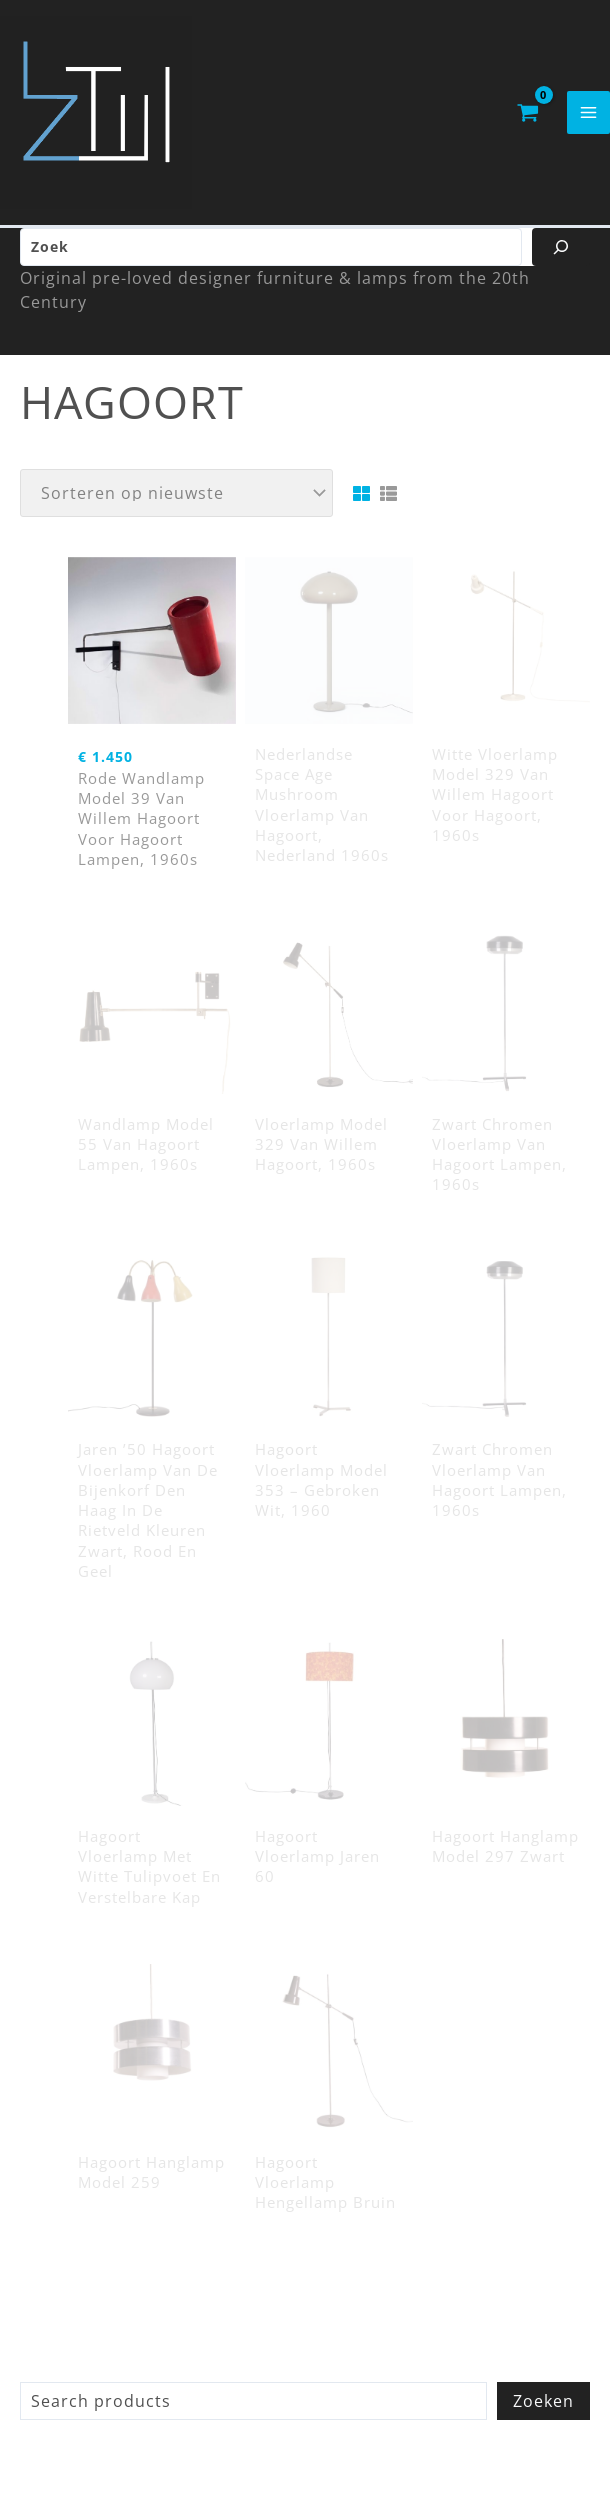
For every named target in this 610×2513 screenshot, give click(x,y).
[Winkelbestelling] (176, 501)
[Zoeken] (561, 255)
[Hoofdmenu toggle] (588, 116)
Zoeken (543, 2409)
